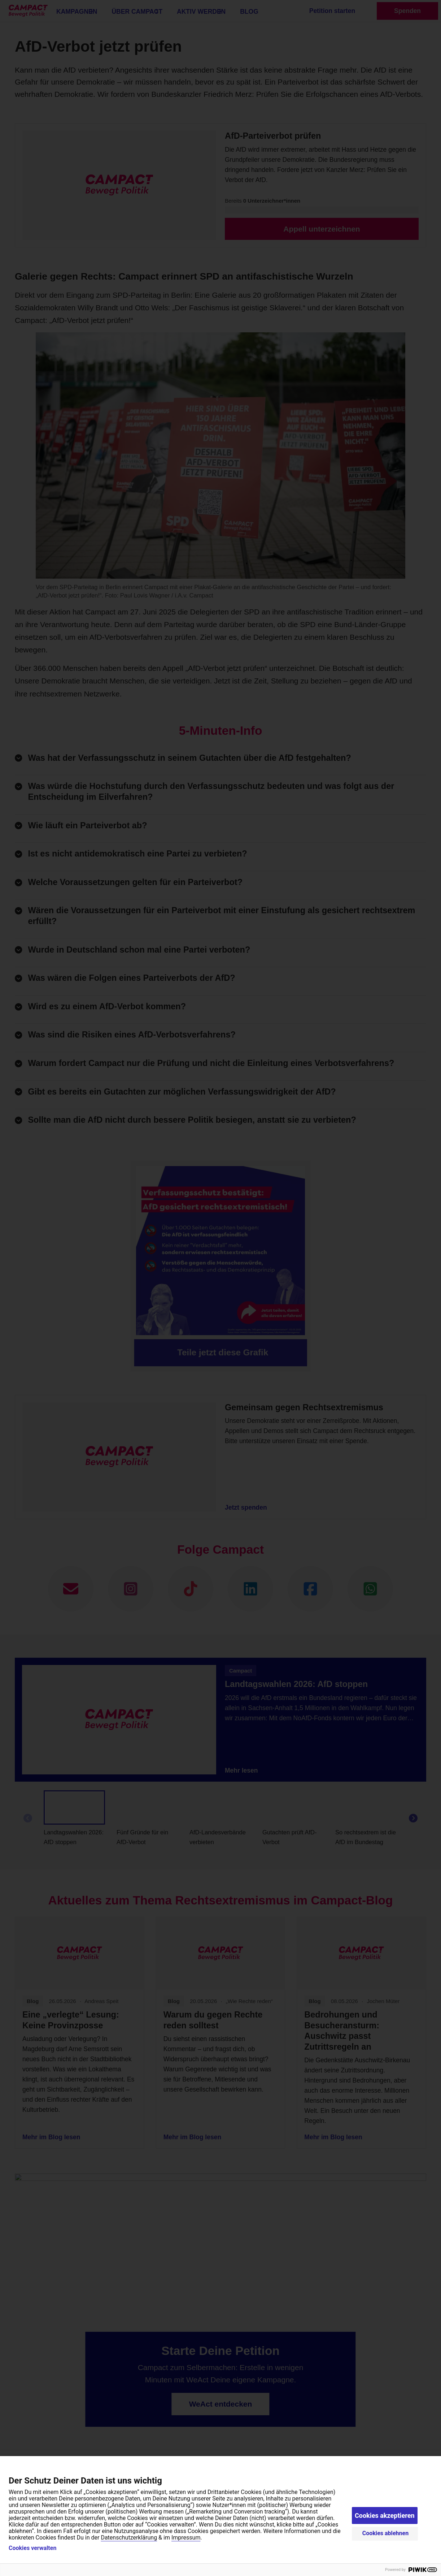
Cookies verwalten (32, 2548)
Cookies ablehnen (385, 2533)
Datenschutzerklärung (129, 2537)
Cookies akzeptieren (385, 2515)
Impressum (186, 2537)
